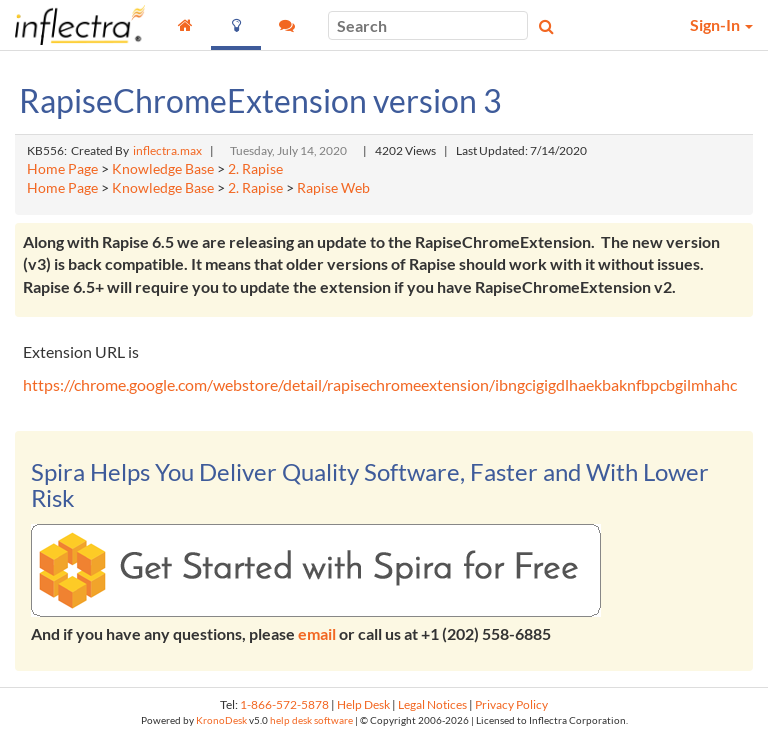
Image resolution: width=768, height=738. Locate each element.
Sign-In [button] (721, 24)
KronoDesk (221, 720)
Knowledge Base (163, 169)
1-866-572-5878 (284, 704)
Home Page (62, 169)
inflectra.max (167, 150)
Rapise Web (333, 188)
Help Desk (363, 704)
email (317, 633)
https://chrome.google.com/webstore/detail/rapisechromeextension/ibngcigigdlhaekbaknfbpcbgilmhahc (380, 384)
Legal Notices (432, 704)
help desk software (311, 720)
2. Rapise (255, 169)
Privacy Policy (511, 704)
